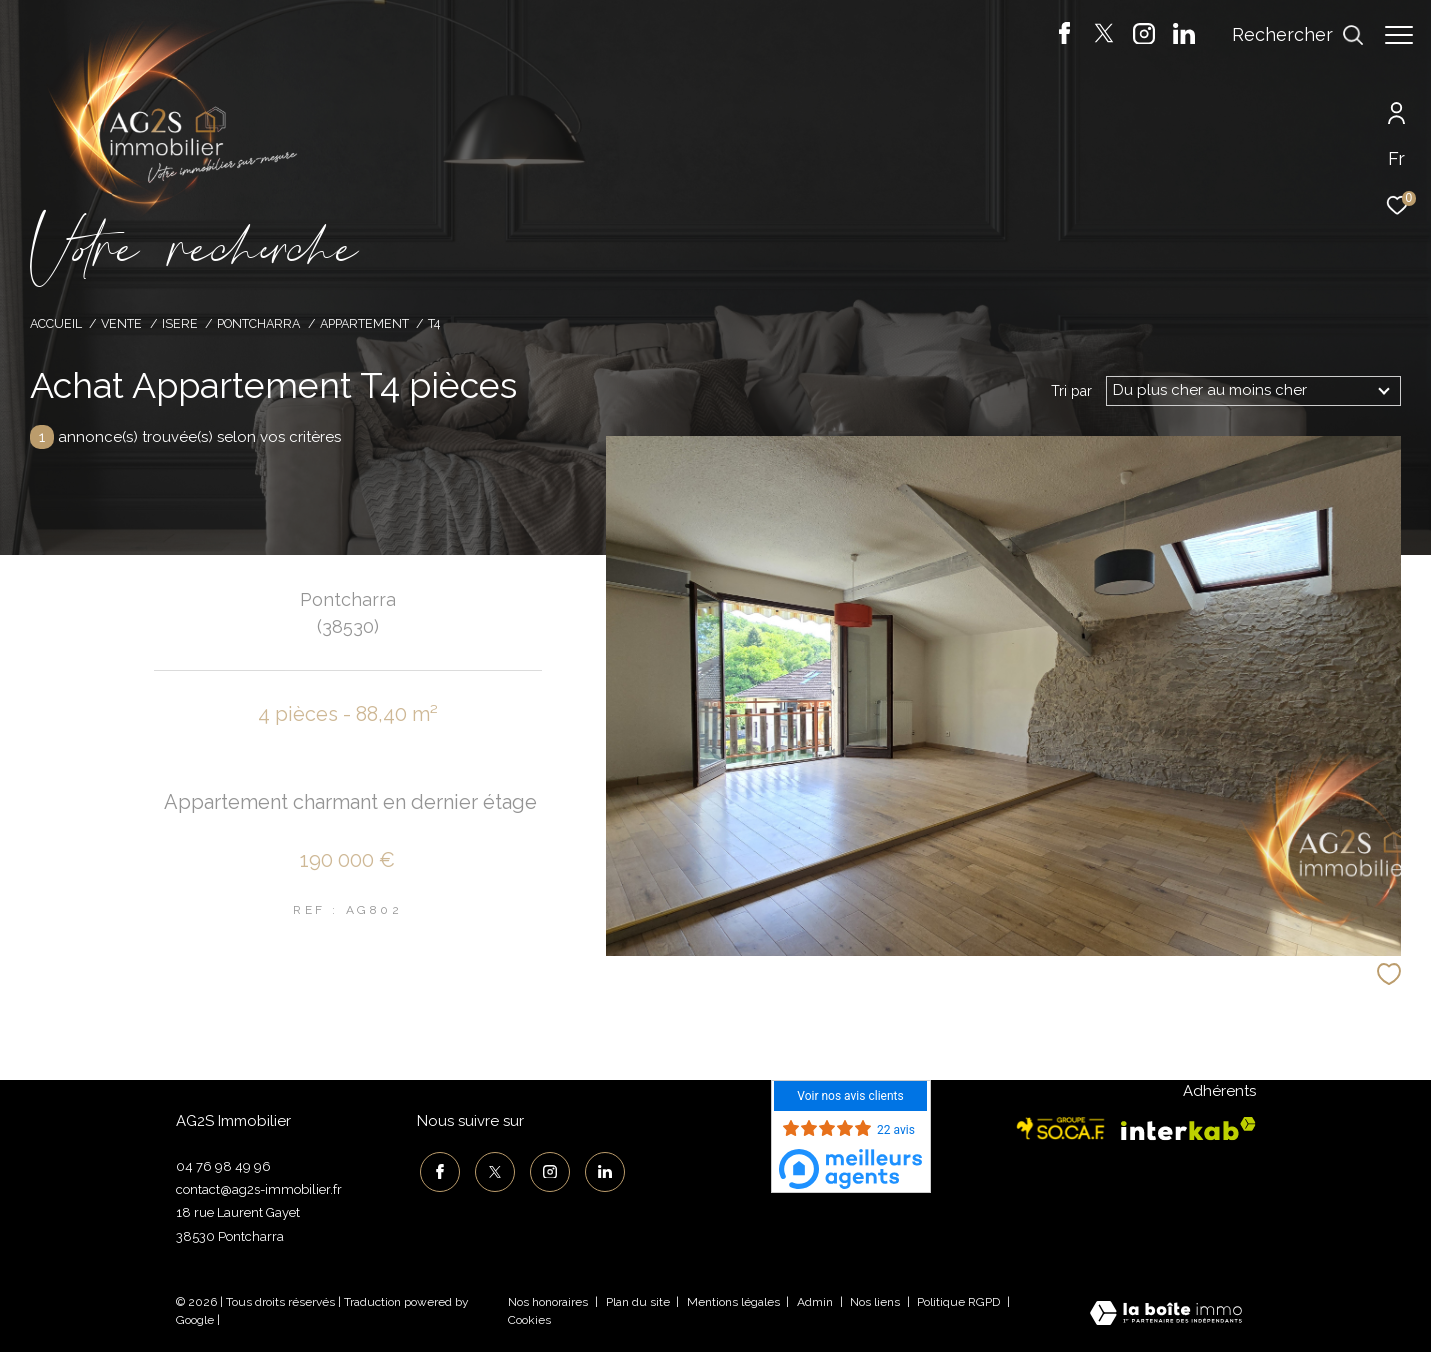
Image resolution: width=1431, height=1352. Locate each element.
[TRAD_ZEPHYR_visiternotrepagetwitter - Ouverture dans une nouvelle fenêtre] (1094, 39)
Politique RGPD (958, 1302)
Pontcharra (258, 323)
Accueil (56, 323)
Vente (121, 323)
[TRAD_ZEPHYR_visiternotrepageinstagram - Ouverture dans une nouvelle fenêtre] (1134, 39)
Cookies (529, 1320)
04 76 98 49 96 (223, 1166)
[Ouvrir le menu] (1399, 35)
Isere (180, 323)
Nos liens (876, 1302)
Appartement (364, 323)
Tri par (1071, 391)
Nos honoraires (548, 1302)
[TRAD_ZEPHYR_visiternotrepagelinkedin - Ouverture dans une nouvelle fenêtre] (1174, 39)
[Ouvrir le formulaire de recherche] (1288, 35)
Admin (816, 1302)
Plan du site (639, 1302)
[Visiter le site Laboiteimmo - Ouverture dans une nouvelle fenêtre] (1166, 1315)
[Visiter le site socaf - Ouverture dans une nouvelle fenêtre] (1061, 1128)
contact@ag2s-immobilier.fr (259, 1189)
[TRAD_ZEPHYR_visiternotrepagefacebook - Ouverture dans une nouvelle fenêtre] (1054, 39)
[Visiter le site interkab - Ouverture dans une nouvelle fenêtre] (1188, 1129)
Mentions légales (735, 1302)
